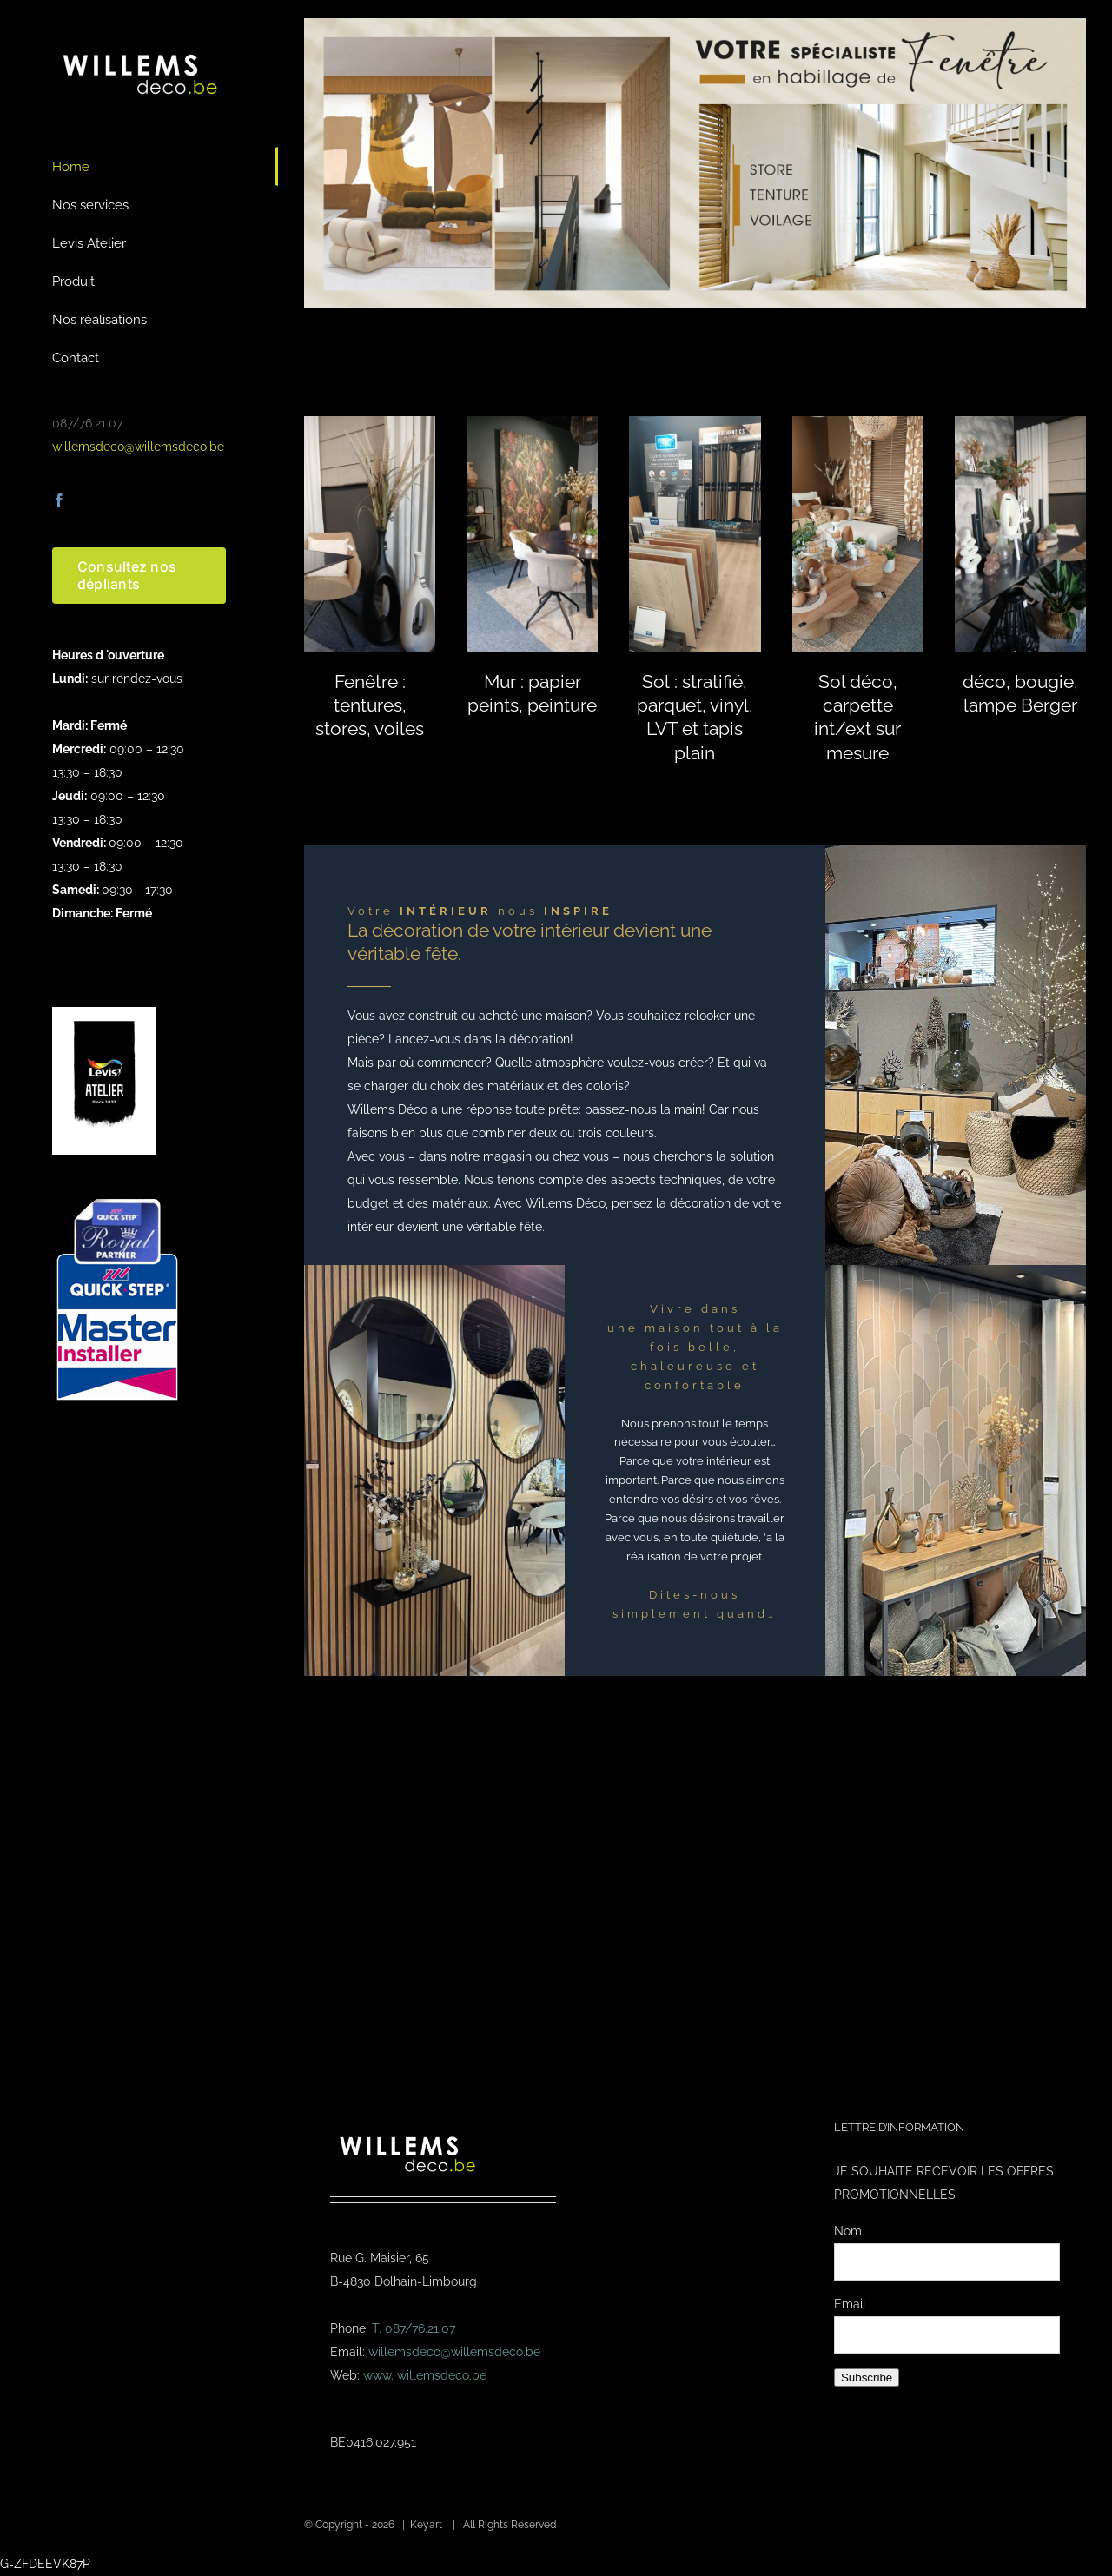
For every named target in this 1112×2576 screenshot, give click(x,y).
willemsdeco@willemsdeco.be (138, 447)
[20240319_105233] (857, 422)
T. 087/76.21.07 (413, 2328)
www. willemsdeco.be (424, 2375)
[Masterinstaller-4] (117, 1201)
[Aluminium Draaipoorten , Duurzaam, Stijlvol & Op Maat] (369, 422)
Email (850, 2304)
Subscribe (866, 2377)
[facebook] (59, 500)
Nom (848, 2231)
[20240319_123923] (694, 422)
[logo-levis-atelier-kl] (104, 1013)
